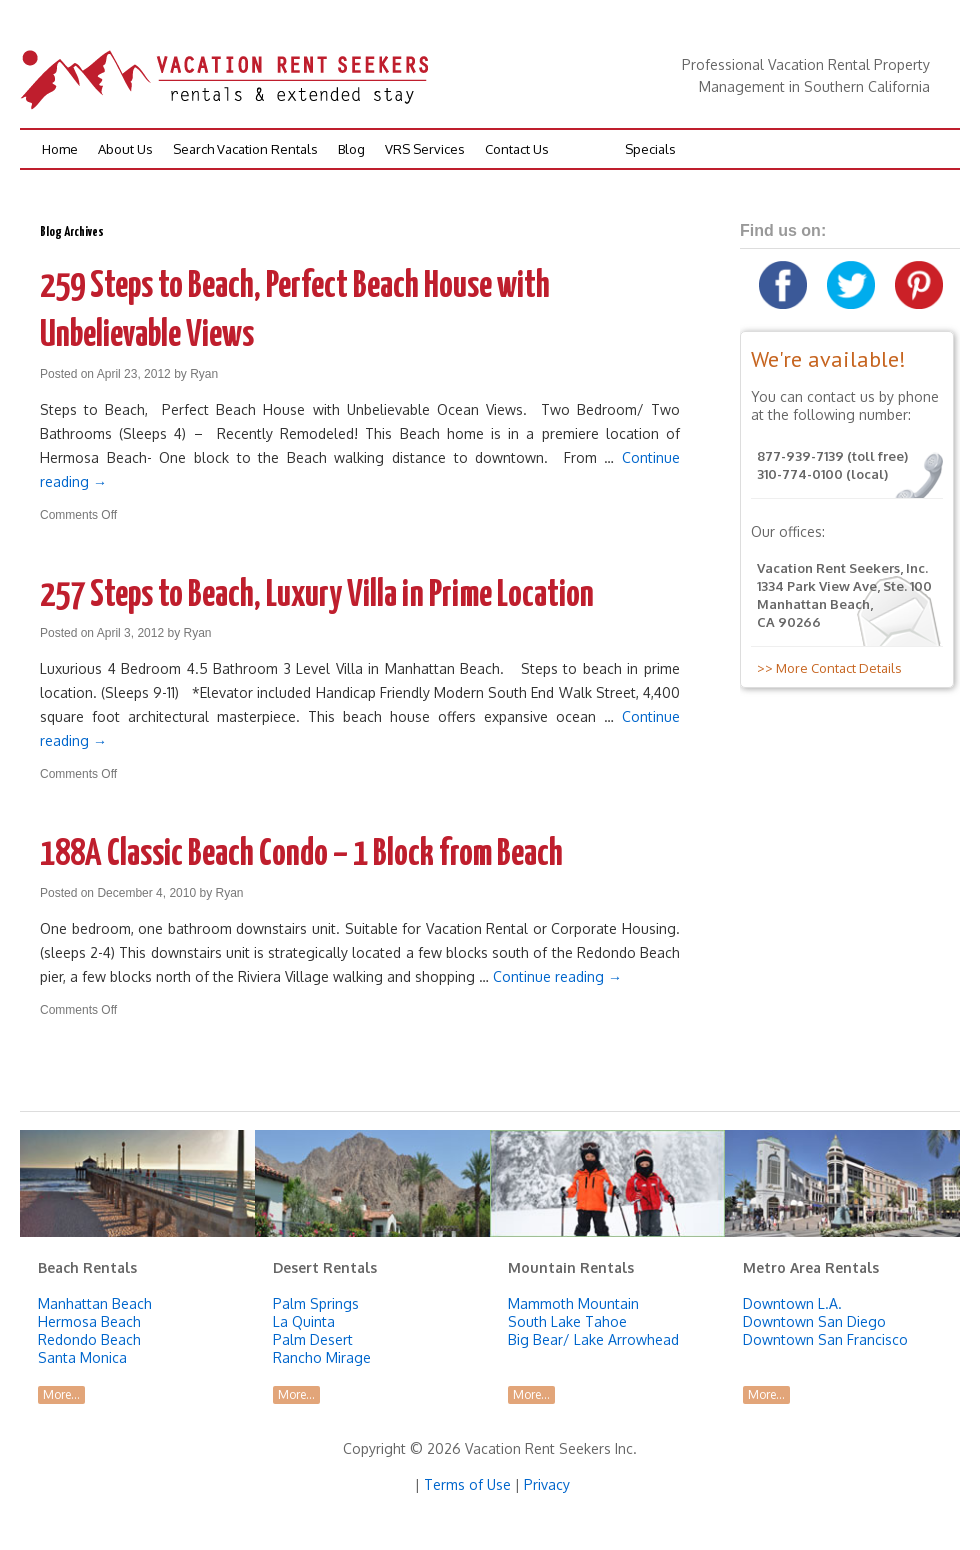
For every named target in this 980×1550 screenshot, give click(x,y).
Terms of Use (467, 1484)
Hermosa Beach (89, 1321)
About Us (125, 149)
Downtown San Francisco (825, 1339)
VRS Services (425, 149)
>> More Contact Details (826, 668)
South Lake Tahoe (567, 1321)
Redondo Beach (89, 1339)
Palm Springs (316, 1303)
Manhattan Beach (95, 1303)
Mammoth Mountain (573, 1303)
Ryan (204, 374)
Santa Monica (82, 1357)
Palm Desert (313, 1339)
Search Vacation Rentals (245, 149)
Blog (351, 149)
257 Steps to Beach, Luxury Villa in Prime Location (317, 596)
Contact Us (517, 149)
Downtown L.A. (792, 1303)
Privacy (547, 1484)
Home (60, 149)
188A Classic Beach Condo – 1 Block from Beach (301, 855)
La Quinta (304, 1321)
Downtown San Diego (814, 1321)
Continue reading (557, 976)
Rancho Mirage (322, 1357)
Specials (650, 149)
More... (61, 1394)
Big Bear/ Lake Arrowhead (593, 1339)
